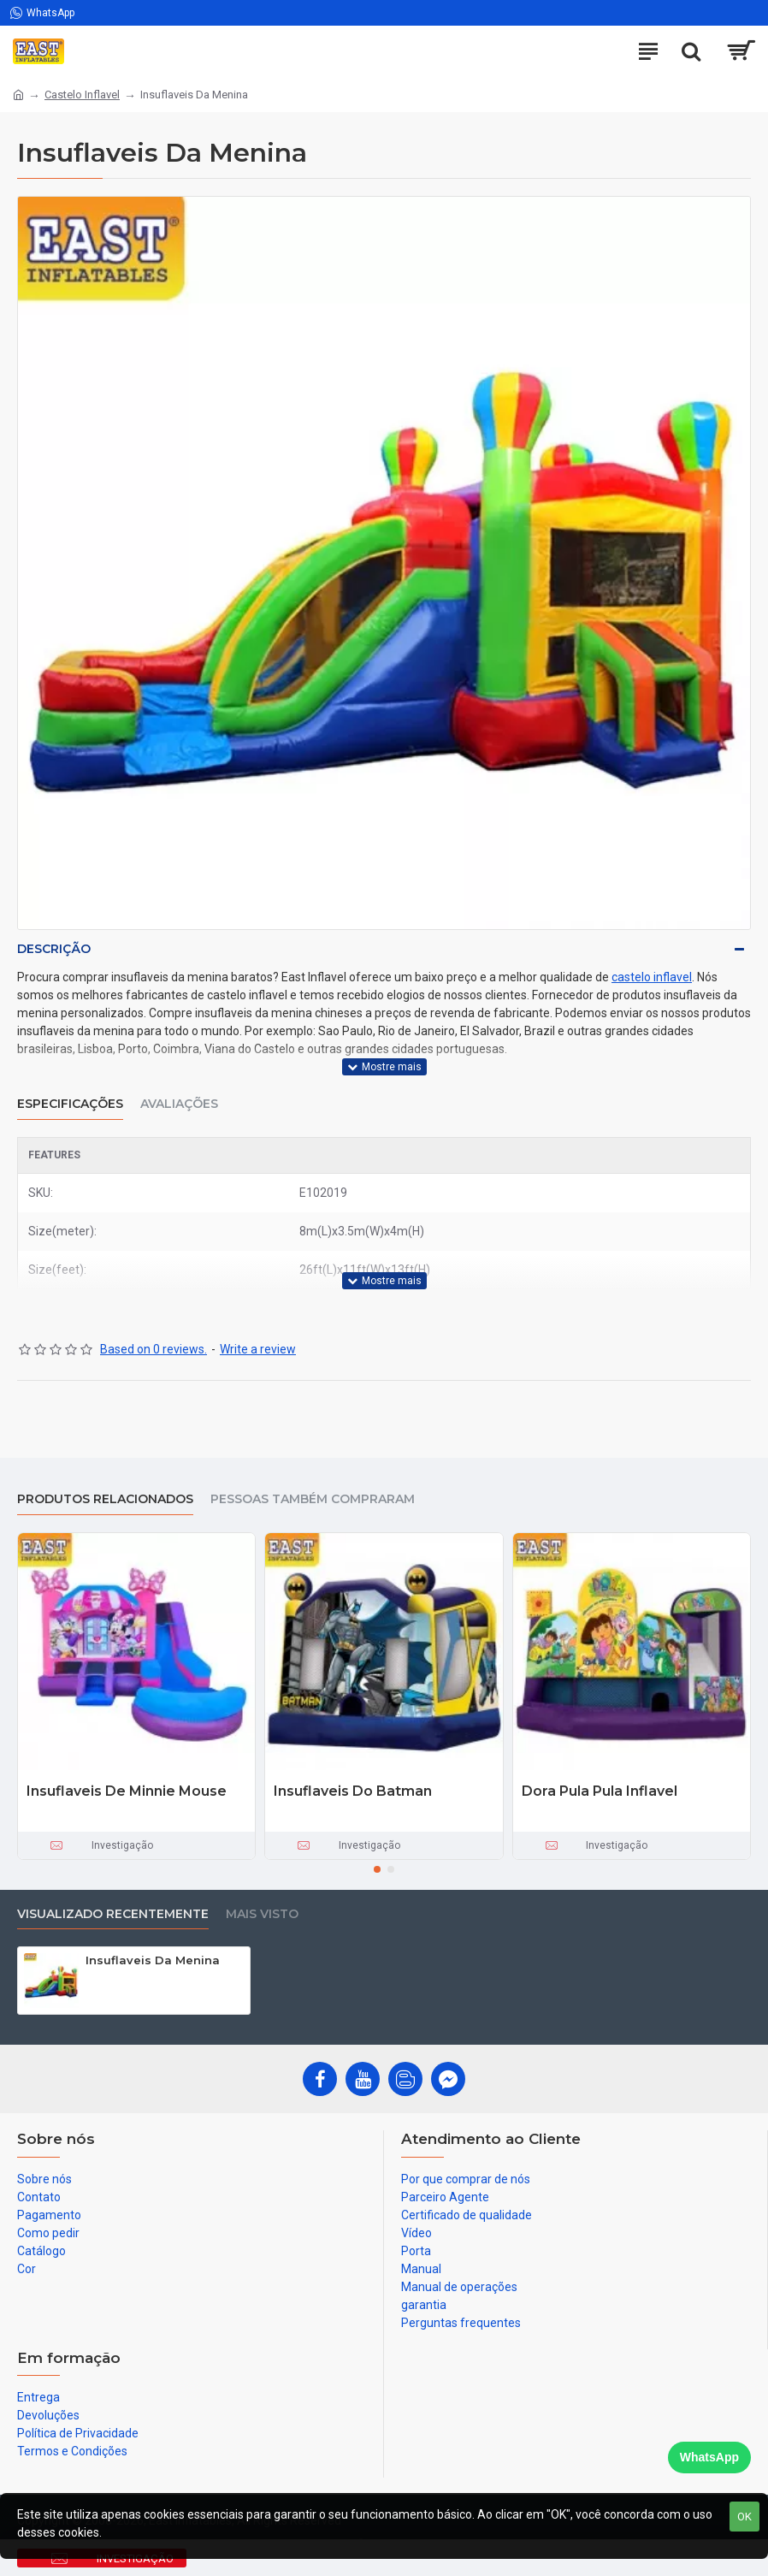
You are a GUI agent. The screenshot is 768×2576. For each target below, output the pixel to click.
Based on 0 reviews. (153, 1349)
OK (744, 2516)
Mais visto (262, 1914)
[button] (377, 1869)
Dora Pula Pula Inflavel (599, 1791)
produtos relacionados (105, 1499)
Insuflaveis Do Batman (353, 1791)
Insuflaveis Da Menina (153, 1960)
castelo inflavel (651, 977)
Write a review (258, 1349)
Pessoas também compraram (312, 1499)
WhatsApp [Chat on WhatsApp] (709, 2457)
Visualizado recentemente (113, 1914)
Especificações (70, 1104)
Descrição (54, 948)
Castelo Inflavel (82, 94)
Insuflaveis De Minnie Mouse (127, 1791)
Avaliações (179, 1104)
